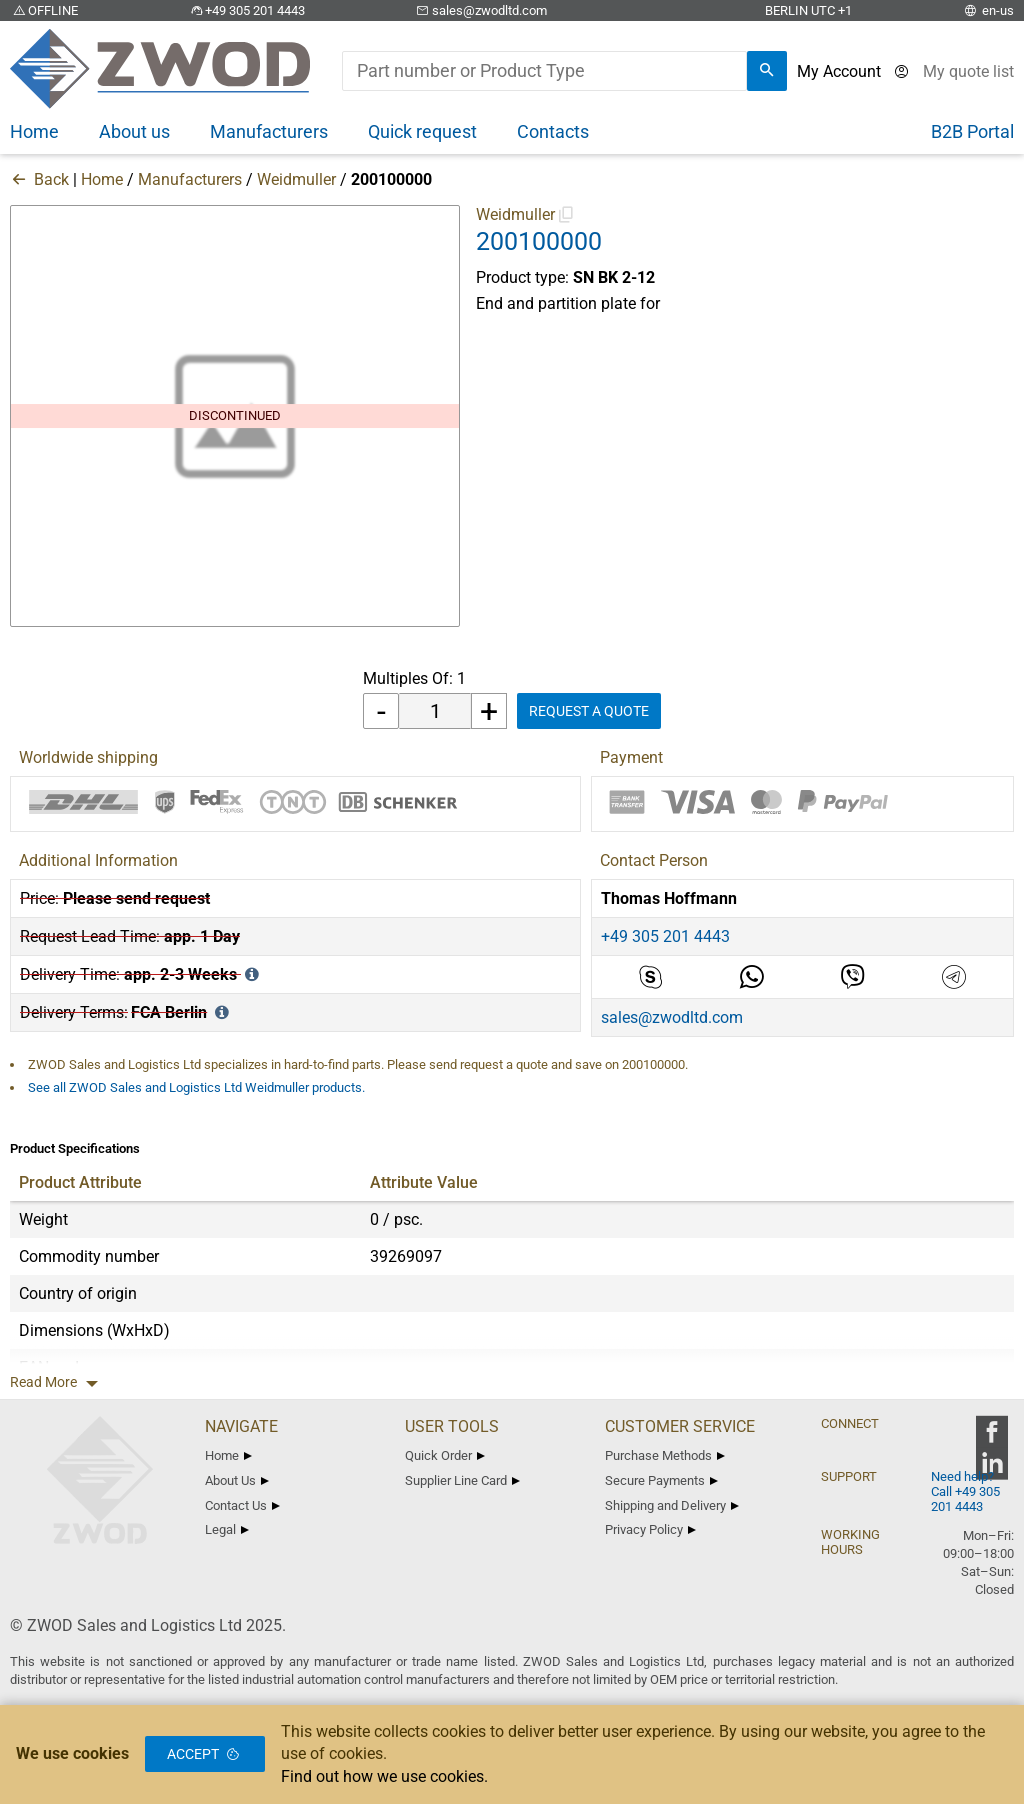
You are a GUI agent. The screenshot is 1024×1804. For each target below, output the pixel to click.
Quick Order (445, 1455)
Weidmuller (296, 179)
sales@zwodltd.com (480, 10)
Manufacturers (190, 179)
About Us (237, 1480)
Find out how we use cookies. (384, 1776)
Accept (205, 1754)
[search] (767, 71)
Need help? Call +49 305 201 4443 (965, 1491)
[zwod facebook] (991, 1438)
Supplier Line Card (462, 1480)
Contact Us (242, 1505)
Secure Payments (661, 1480)
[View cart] (968, 71)
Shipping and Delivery (672, 1505)
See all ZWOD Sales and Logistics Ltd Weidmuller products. (196, 1087)
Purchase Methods (665, 1455)
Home (102, 179)
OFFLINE (44, 10)
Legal (227, 1529)
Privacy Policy (650, 1529)
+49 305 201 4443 (246, 10)
